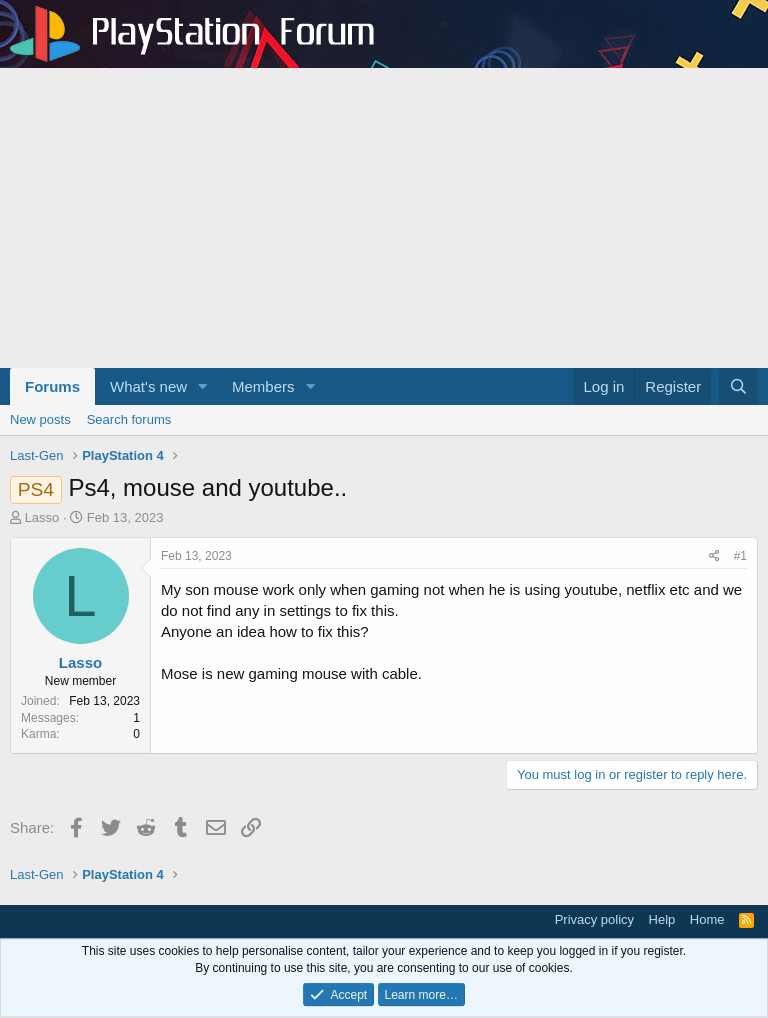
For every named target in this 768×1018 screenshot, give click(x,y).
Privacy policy (594, 919)
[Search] (738, 386)
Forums (52, 386)
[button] (203, 386)
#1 (740, 556)
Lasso (42, 517)
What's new (148, 386)
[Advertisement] (384, 218)
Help (662, 919)
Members (263, 386)
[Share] (714, 556)
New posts (40, 419)
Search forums (129, 419)
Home (707, 919)
